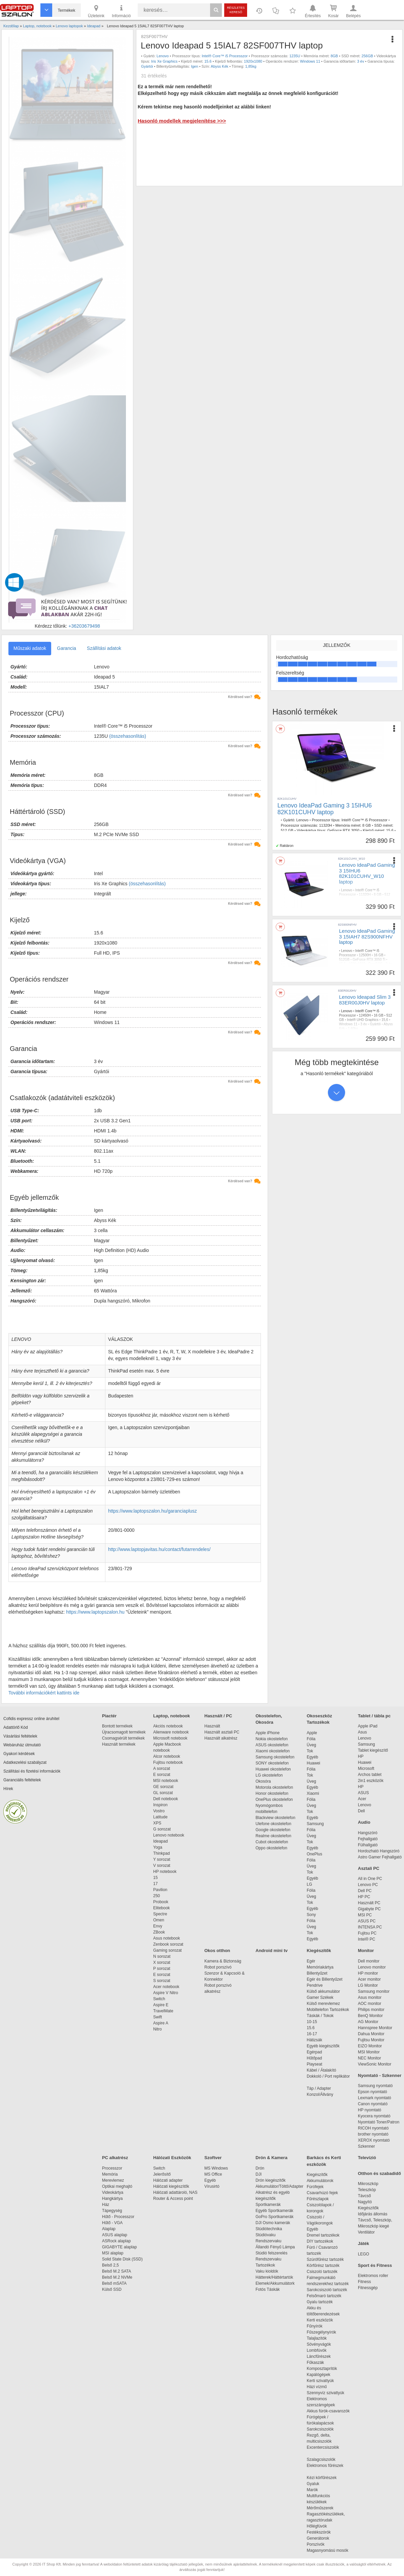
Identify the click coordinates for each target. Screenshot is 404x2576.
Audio (364, 1822)
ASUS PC (367, 1921)
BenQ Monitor (370, 2015)
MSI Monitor (369, 2052)
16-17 (312, 2034)
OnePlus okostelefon (274, 1799)
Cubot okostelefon (272, 1842)
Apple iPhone (267, 1732)
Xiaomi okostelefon (273, 1751)
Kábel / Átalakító (322, 2070)
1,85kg (250, 66)
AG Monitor (368, 2021)
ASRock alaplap (117, 2241)
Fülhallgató (368, 1845)
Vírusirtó (212, 2186)
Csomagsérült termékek (123, 1738)
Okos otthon (217, 1950)
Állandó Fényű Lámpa (276, 2247)
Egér (311, 1961)
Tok (310, 1751)
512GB (344, 959)
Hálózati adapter (167, 2180)
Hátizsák (314, 2040)
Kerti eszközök (320, 2320)
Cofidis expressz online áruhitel (31, 1718)
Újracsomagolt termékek (123, 1732)
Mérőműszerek (320, 2508)
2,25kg (381, 908)
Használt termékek (118, 1744)
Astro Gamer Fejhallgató (380, 1857)
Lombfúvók (317, 2350)
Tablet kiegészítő (373, 1750)
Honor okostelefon (272, 1793)
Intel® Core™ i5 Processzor (225, 56)
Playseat (314, 2064)
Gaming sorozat (168, 1950)
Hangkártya (112, 2198)
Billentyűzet (317, 1973)
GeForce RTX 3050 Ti (368, 959)
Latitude (160, 1817)
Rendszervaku (268, 2241)
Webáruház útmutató (22, 1745)
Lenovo (163, 56)
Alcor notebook (166, 1756)
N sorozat (161, 1956)
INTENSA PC (370, 1927)
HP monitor (368, 1973)
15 (155, 1877)
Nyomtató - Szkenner (379, 2075)
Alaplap (108, 2228)
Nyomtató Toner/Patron (378, 2122)
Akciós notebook (168, 1726)
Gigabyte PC (369, 1909)
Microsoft (366, 1768)
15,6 (389, 830)
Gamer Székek (320, 1997)
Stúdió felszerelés (272, 2253)
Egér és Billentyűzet (324, 1979)
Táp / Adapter (319, 2088)
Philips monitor (371, 2009)
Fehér (382, 968)
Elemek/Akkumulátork (276, 2283)
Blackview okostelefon (275, 1817)
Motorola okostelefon (274, 1787)
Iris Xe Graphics (164, 61)
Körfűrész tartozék (323, 2265)
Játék (363, 2243)
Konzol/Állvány (320, 2094)
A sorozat (161, 1768)
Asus (362, 1732)
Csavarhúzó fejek (326, 2192)
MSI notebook (165, 1780)
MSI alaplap (112, 2253)
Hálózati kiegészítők (171, 2186)
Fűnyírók (315, 2326)
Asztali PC (368, 1868)
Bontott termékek (117, 1726)
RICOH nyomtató (373, 2128)
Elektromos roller (373, 2275)
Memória (110, 2174)
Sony (311, 1914)
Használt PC (369, 1903)
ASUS (363, 1792)
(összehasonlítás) (127, 736)
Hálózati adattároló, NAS (175, 2192)
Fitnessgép (368, 2287)
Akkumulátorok (323, 2180)
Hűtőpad (314, 2058)
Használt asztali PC (221, 1732)
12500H (365, 955)
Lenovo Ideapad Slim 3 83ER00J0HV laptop (365, 999)
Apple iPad (367, 1726)
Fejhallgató (368, 1839)
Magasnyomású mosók (327, 2550)
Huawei (313, 1763)
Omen (158, 1920)
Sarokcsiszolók (322, 2429)
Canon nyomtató (373, 2104)
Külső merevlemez (323, 2003)
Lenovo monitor (372, 1967)
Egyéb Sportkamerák (276, 2210)
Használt (212, 1726)
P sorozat (161, 1968)
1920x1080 (253, 61)
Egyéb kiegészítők (323, 2046)
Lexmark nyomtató (374, 2097)
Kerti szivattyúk (320, 2380)
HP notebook (164, 1871)
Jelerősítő (162, 2174)
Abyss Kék (219, 66)
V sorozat (161, 1865)
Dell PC (365, 1890)
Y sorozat (161, 1859)
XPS (157, 1823)
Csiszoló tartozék (322, 2271)
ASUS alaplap (115, 2235)
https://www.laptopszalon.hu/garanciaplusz (152, 1511)
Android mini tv (272, 1950)
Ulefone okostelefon (273, 1823)
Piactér (109, 1715)
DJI (259, 2174)
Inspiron (160, 1805)
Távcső (364, 2195)
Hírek (8, 1788)
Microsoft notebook (170, 1738)
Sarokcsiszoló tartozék (327, 2289)
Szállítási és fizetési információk (31, 1771)
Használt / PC (218, 1715)
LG (309, 1884)
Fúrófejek (318, 2186)
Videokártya (112, 2192)
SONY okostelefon (272, 1763)
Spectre (160, 1914)
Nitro (157, 2029)
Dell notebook (165, 1798)
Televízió (367, 2157)
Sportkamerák (268, 2204)
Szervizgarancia (353, 968)
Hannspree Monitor (375, 2027)
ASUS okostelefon (272, 1745)
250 (156, 1895)
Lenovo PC (368, 1884)
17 (155, 1883)
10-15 (312, 2021)
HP (361, 1756)
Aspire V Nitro (166, 1992)
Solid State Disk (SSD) (122, 2259)
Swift (157, 2017)
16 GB (378, 955)
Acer (362, 1798)
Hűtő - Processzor (118, 2216)
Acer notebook (166, 1986)
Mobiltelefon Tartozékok (328, 2009)
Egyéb (312, 1757)
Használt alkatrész (220, 1738)
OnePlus (314, 1854)
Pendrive (315, 1985)
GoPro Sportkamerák (275, 2216)
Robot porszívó (218, 1967)
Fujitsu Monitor (371, 2040)
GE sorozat (164, 1786)
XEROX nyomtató (374, 2140)
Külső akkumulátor (323, 1991)
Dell (361, 1811)
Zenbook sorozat (168, 1944)
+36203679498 (84, 626)
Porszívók (316, 2544)
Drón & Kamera (272, 2157)
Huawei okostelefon (273, 1769)
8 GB (366, 825)
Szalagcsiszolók (321, 2459)
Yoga (157, 1847)
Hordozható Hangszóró (378, 1851)
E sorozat (161, 1774)
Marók (317, 2489)
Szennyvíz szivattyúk (325, 2392)
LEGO (363, 2254)
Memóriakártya (320, 1967)
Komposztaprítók (322, 2368)
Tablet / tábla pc (374, 1715)
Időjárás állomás (372, 2214)
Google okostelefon (273, 1829)
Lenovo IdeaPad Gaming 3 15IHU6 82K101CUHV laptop (324, 809)
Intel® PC (366, 1939)
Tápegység (112, 2210)
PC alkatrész (115, 2157)
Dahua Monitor (371, 2034)
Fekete (368, 908)
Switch (159, 1998)
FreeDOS (375, 964)
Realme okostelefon (273, 1836)
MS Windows (216, 2168)
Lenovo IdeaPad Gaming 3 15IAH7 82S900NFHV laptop (367, 936)
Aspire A (160, 2023)
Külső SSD (112, 2289)
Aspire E (160, 2005)
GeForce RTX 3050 (343, 830)
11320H (325, 825)
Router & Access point (173, 2198)
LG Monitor (368, 1985)
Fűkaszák (315, 2362)
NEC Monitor (369, 2058)
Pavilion (160, 1889)
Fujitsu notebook (168, 1762)
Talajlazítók (317, 2338)
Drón (260, 2168)
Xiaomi (313, 1793)
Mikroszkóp (368, 2183)
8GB (334, 56)
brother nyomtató (373, 2134)
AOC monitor (369, 2003)
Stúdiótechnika (269, 2228)
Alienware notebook (171, 1732)
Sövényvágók (322, 2344)
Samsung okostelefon (275, 1757)
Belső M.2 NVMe (118, 2277)
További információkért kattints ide (43, 1692)
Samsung (315, 1823)
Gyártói (147, 66)
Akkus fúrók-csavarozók (328, 2411)
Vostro (159, 1811)
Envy (157, 1926)
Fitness (364, 2281)
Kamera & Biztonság (222, 1961)
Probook (160, 1902)
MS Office (213, 2174)
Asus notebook (166, 1938)
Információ (121, 10)
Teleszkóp (367, 2189)
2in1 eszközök (370, 1780)
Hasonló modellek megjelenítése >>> (182, 121)
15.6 (207, 61)
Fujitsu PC (367, 1933)
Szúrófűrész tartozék (325, 2259)
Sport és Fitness (375, 2265)
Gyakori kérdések (19, 1753)
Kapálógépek (318, 2374)
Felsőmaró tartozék (324, 2295)
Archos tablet (369, 1774)
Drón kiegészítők (270, 2180)
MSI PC (365, 1915)
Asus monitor (369, 1997)
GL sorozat (163, 1792)
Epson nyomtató (372, 2091)
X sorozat (161, 1962)
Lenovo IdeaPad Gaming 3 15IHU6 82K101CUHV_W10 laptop (367, 873)
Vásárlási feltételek (20, 1736)
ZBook (159, 1932)
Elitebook (161, 1908)
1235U (294, 56)
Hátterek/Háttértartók (274, 2277)
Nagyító (365, 2202)
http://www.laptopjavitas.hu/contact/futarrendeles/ (159, 1549)
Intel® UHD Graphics (363, 1020)
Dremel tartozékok (326, 2235)
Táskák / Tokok (320, 2015)
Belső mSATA (115, 2283)
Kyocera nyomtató (374, 2116)
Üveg (311, 1745)
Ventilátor (366, 2232)
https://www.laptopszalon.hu (95, 1612)
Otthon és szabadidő (379, 2173)
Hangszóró (367, 1832)
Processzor (112, 2168)
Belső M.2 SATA (116, 2271)
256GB (367, 56)
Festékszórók (319, 2532)
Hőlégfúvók (317, 2526)
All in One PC (370, 1878)
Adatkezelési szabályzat (24, 1762)
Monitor (366, 1950)
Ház (105, 2204)
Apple (312, 1732)
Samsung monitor (374, 1991)
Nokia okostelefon (272, 1739)
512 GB (287, 830)
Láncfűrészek (322, 2356)
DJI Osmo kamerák (274, 2222)
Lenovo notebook (168, 1835)
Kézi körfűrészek (325, 2477)
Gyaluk (321, 2483)
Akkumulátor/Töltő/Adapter (279, 2186)
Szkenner (366, 2146)
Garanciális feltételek (22, 1780)
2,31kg (344, 973)
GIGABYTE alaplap (120, 2247)
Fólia (311, 1739)
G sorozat (162, 1829)
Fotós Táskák (268, 2289)
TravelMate (164, 2011)
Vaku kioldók (267, 2271)
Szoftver (213, 2157)
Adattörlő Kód (15, 1727)
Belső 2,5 (110, 2265)
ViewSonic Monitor (374, 2064)
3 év (360, 61)
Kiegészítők (319, 1950)
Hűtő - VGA (112, 2222)
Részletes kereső (236, 10)
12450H (365, 1015)
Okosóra (263, 1781)
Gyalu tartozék (320, 2302)
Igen (194, 66)
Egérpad (314, 2052)
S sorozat (161, 1980)
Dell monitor (368, 1961)
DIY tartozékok (320, 2241)
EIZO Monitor (370, 2046)
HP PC (364, 1896)
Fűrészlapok (321, 2199)
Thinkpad (161, 1853)
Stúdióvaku (266, 2235)
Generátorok (318, 2538)
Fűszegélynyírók (323, 2332)
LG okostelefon (269, 1775)
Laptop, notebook (171, 1715)
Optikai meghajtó (117, 2186)
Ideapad (160, 1841)
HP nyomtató (369, 2110)
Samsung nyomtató (375, 2085)
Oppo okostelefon (271, 1848)
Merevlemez (113, 2180)
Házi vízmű (317, 2386)
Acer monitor (369, 1979)
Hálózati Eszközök (172, 2157)
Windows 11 (310, 61)
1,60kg (353, 1028)
